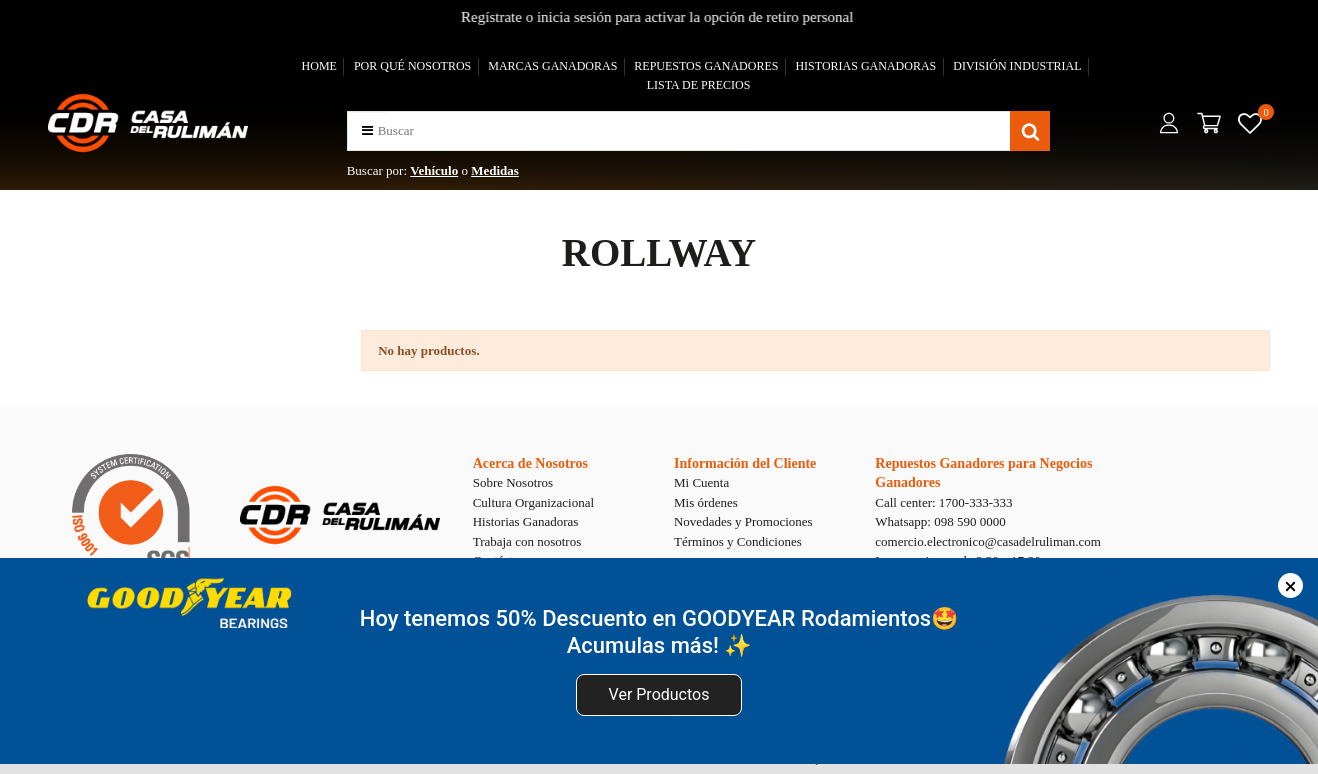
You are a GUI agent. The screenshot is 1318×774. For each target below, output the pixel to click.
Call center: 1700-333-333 (943, 502)
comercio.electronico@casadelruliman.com (988, 541)
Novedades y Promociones (743, 521)
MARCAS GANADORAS (552, 66)
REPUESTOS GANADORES (706, 66)
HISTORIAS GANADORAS (865, 66)
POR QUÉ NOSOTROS (412, 66)
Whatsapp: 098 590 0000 (940, 521)
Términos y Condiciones (738, 541)
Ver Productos (659, 694)
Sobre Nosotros (513, 482)
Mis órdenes (706, 502)
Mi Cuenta (701, 482)
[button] (367, 130)
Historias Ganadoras (526, 521)
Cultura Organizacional (533, 502)
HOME (319, 66)
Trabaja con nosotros (527, 541)
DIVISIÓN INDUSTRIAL (1017, 66)
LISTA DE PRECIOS (699, 85)
